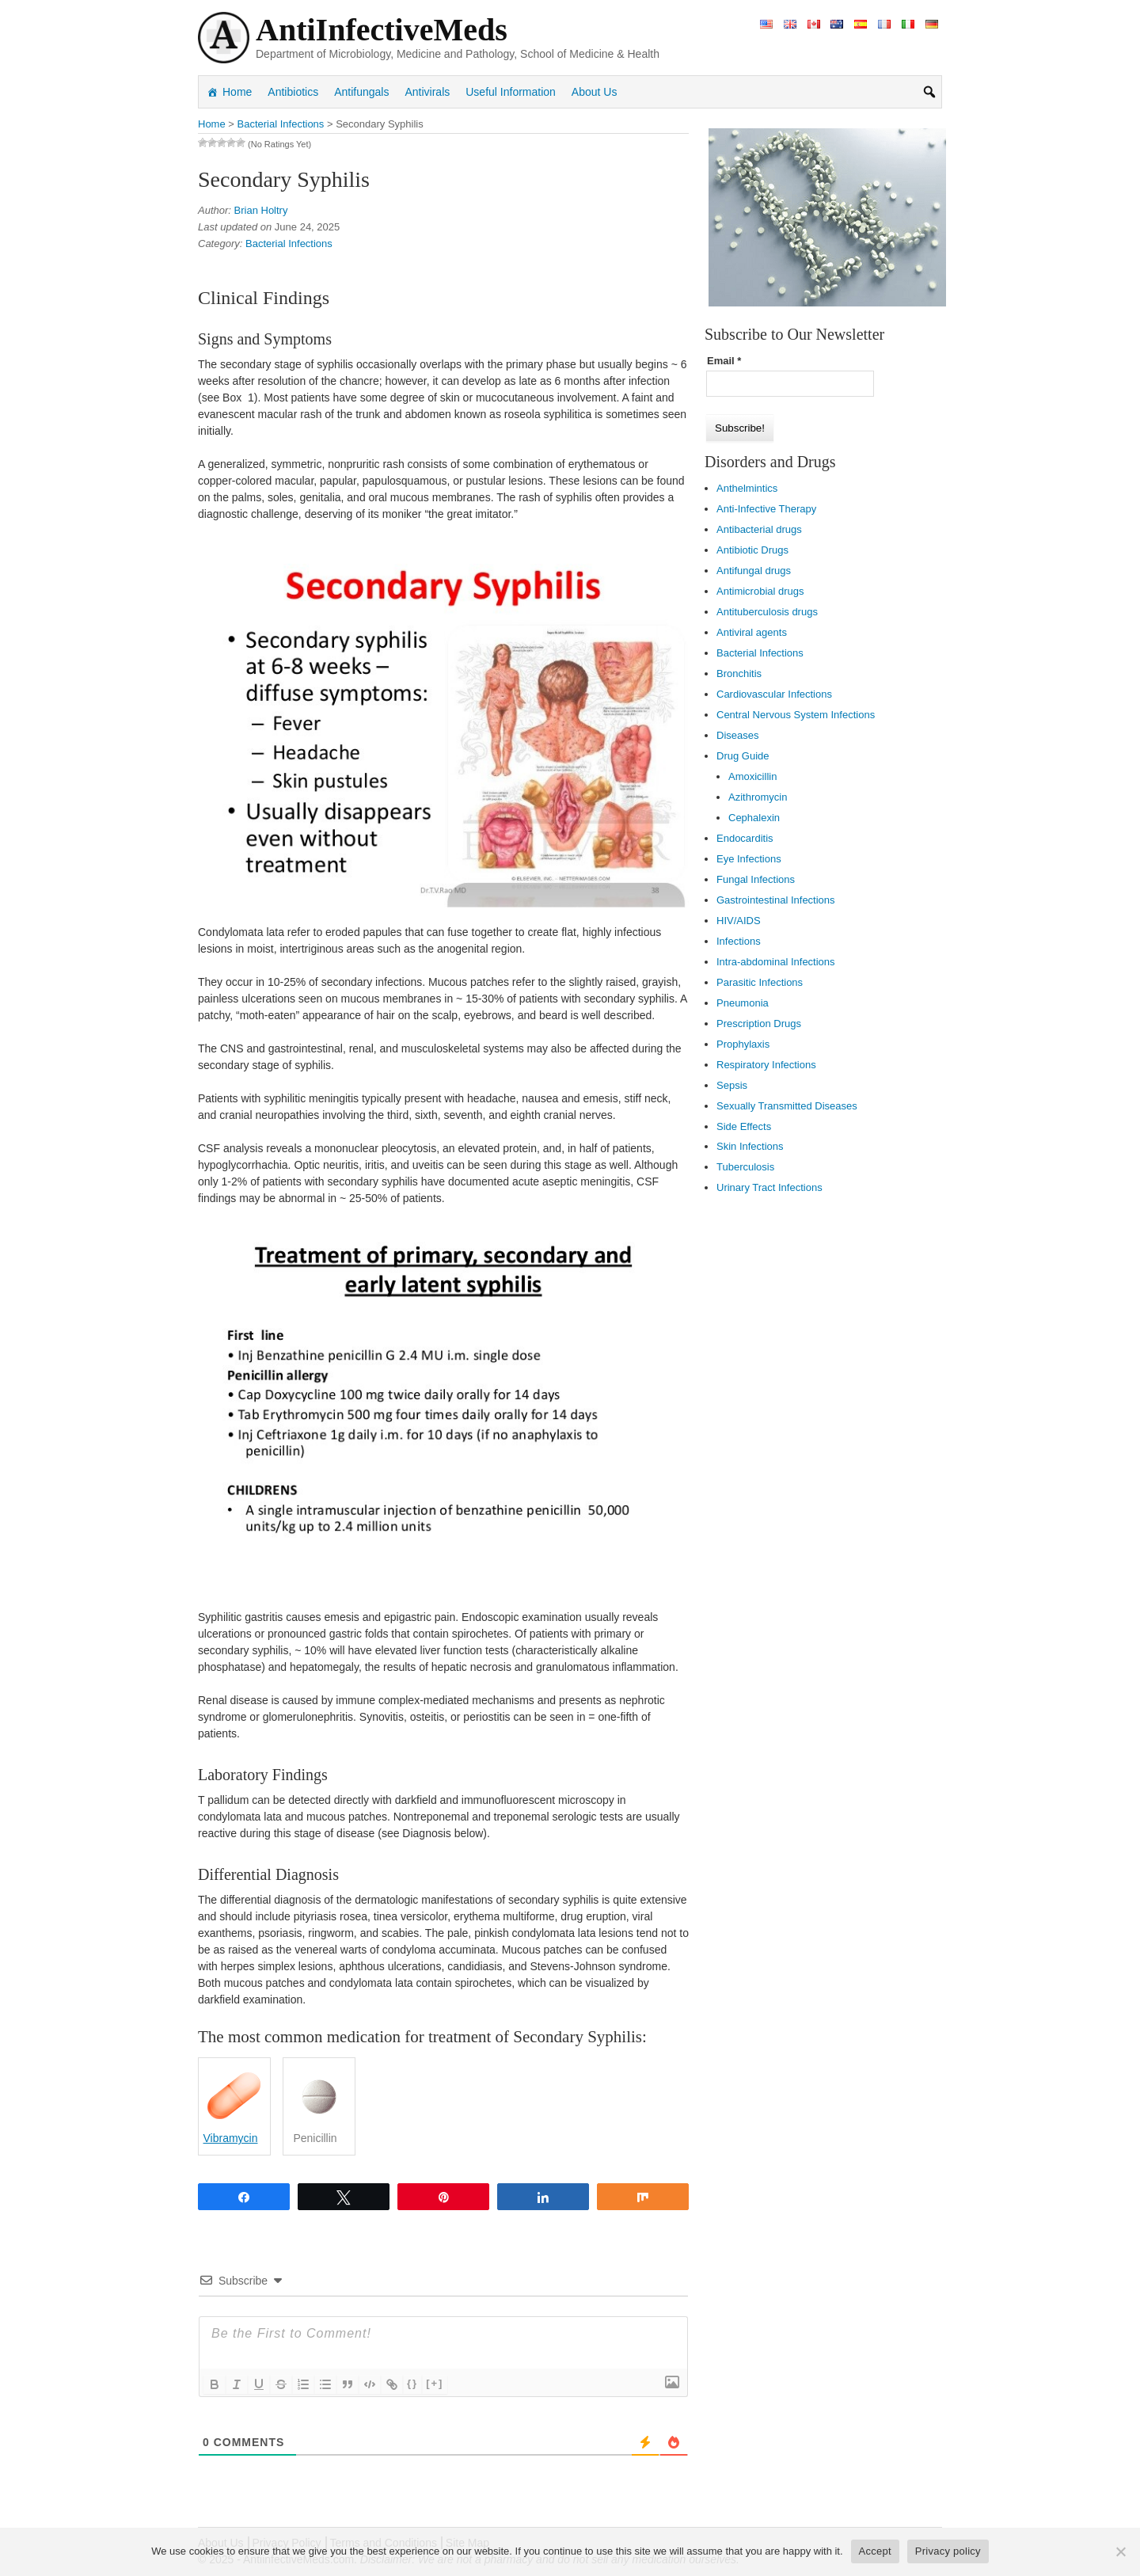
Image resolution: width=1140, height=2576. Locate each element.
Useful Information (511, 92)
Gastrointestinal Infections (775, 900)
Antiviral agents (751, 632)
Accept (875, 2551)
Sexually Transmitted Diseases (786, 1106)
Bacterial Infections (288, 243)
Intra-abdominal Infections (775, 962)
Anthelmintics (746, 488)
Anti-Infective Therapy (766, 509)
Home (237, 92)
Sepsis (731, 1085)
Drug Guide (742, 756)
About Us (595, 92)
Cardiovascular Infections (774, 694)
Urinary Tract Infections (769, 1187)
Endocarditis (744, 838)
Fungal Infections (755, 879)
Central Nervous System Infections (795, 715)
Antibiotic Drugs (752, 550)
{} (412, 2383)
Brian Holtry (261, 210)
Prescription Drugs (758, 1023)
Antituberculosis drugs (767, 612)
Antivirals (427, 92)
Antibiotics (293, 92)
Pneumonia (742, 1003)
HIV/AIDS (738, 921)
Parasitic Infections (759, 982)
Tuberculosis (745, 1167)
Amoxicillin (752, 776)
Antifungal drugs (753, 570)
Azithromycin (757, 797)
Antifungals (361, 92)
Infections (738, 941)
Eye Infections (748, 859)
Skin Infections (750, 1146)
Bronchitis (739, 673)
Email (724, 361)
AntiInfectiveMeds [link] (381, 30)
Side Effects (743, 1126)
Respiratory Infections (766, 1065)
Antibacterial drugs (759, 529)
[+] (434, 2383)
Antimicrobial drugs (760, 591)
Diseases (737, 735)
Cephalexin (754, 818)
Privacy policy (948, 2551)
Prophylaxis (743, 1044)
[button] (929, 92)
